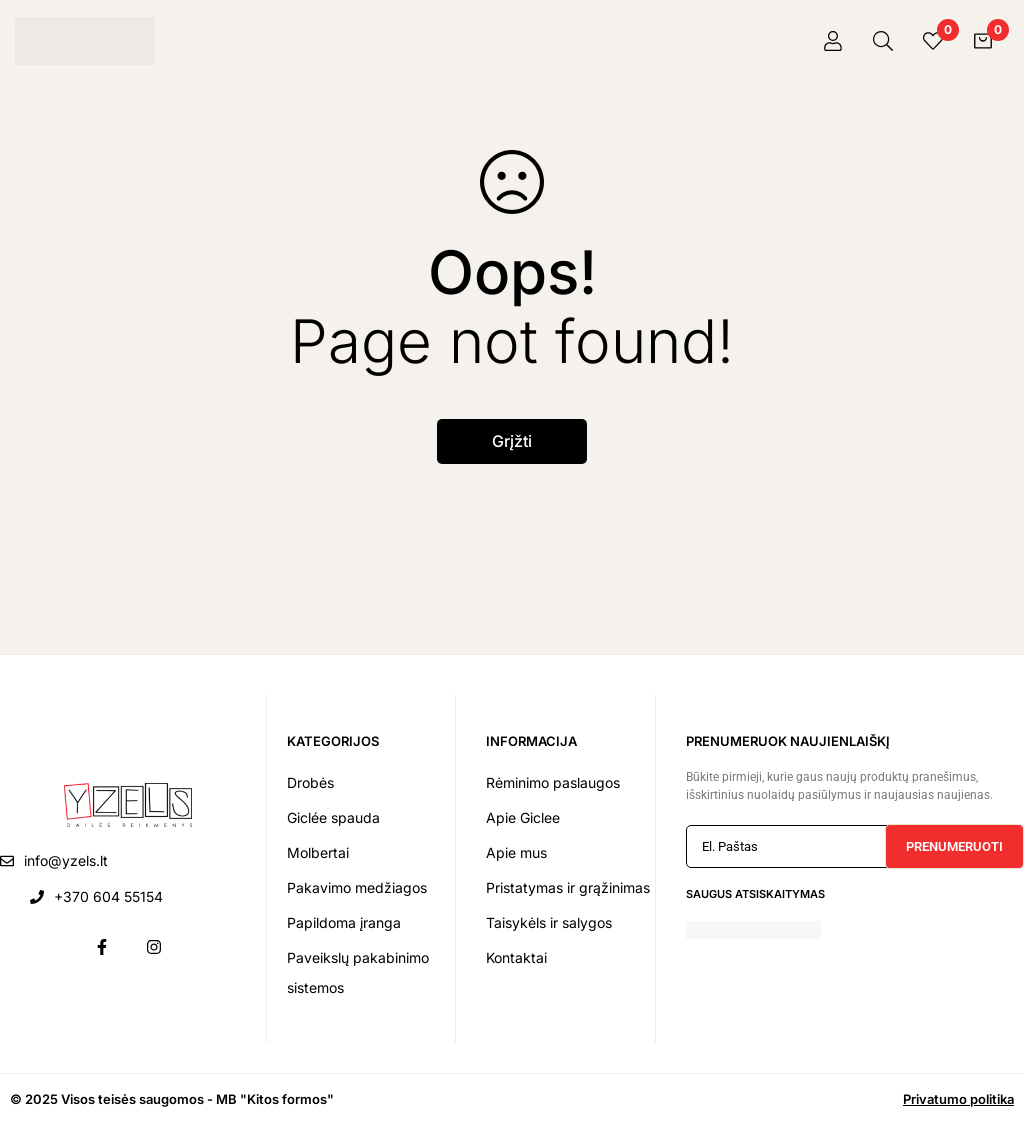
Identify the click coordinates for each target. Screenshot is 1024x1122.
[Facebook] (102, 947)
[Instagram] (154, 947)
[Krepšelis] (983, 41)
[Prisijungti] (833, 41)
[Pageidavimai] (933, 41)
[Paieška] (883, 41)
